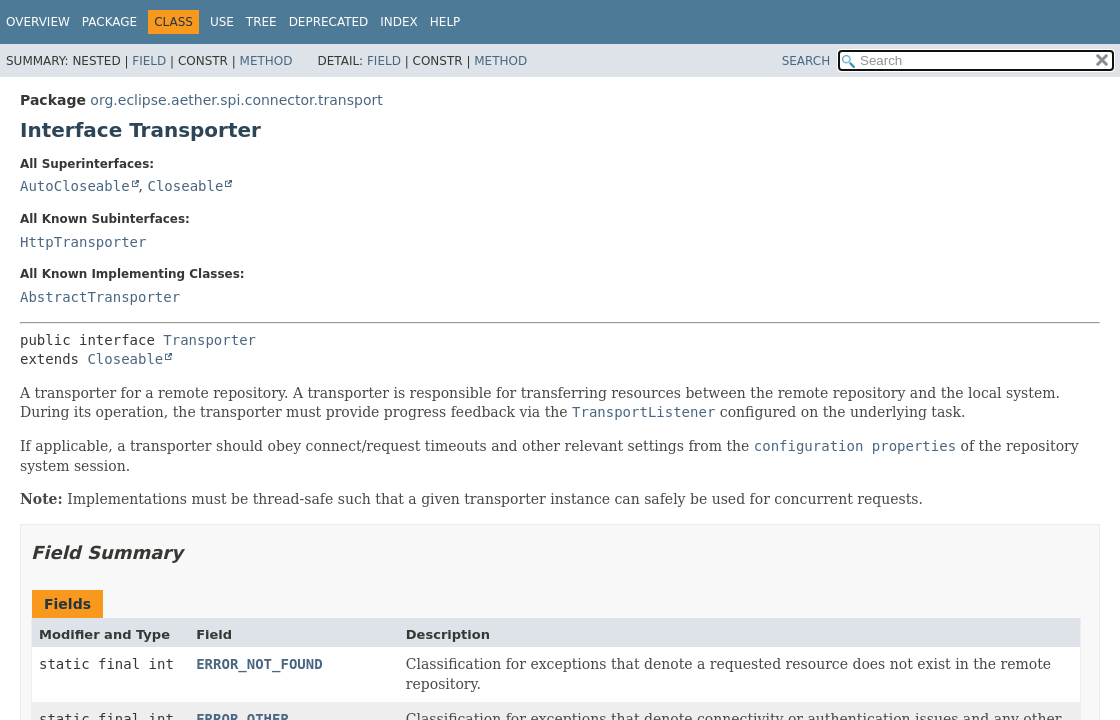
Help (445, 22)
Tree (261, 22)
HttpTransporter (83, 242)
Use (222, 22)
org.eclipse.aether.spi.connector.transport (236, 100)
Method (266, 61)
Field (149, 61)
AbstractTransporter (100, 297)
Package (109, 22)
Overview (38, 22)
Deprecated (329, 22)
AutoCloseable (75, 186)
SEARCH (806, 61)
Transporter (209, 340)
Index (399, 22)
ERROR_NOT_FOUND (259, 664)
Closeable (185, 186)
